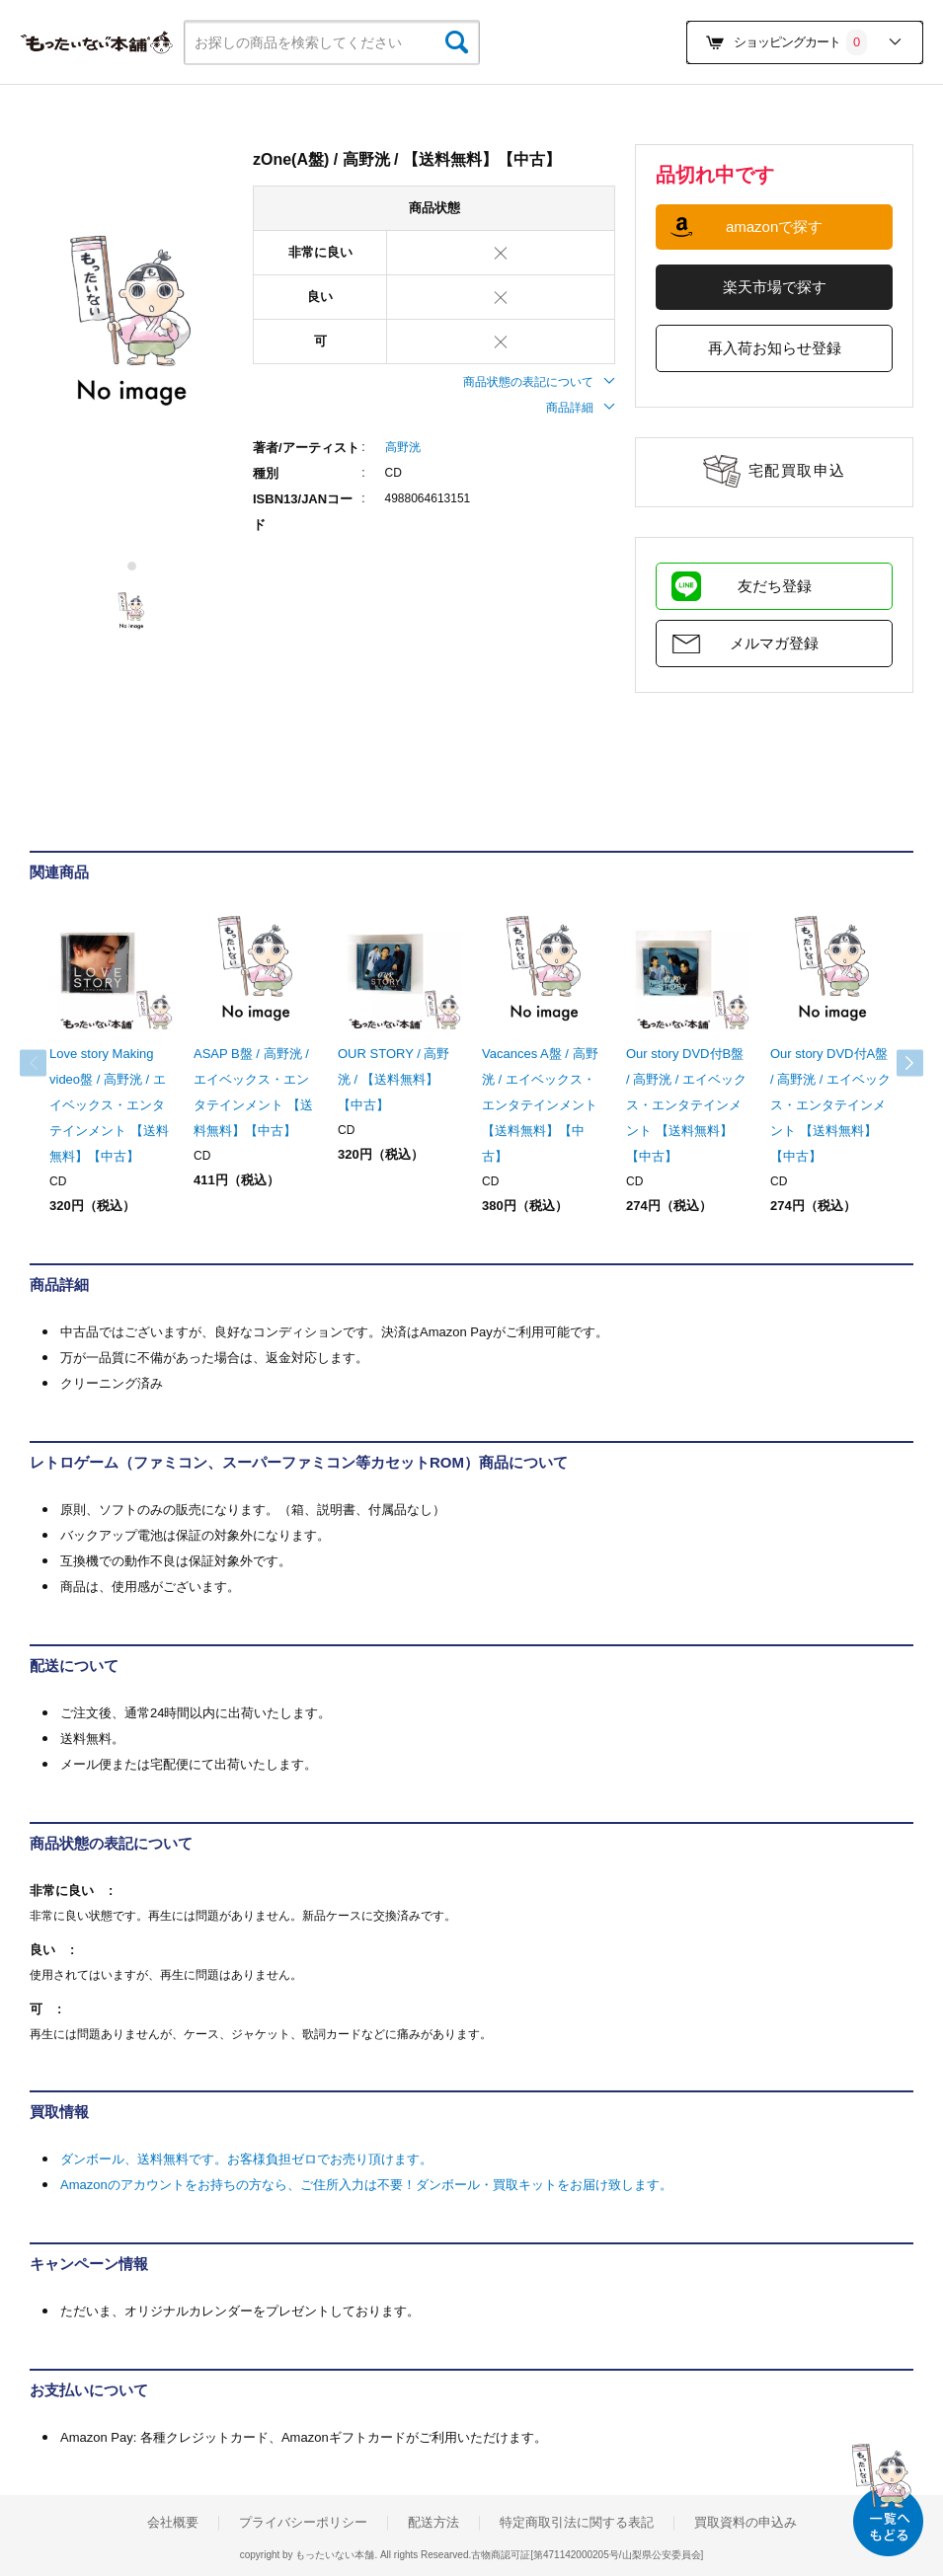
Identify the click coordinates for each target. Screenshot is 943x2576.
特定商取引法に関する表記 (577, 2523)
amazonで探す (774, 226)
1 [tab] (132, 566)
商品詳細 (580, 408)
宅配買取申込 (797, 470)
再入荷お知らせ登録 (774, 348)
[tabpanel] (131, 321)
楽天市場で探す (774, 286)
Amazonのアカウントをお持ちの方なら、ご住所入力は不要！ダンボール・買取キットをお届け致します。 (366, 2184)
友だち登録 (775, 585)
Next (893, 1063)
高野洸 (403, 447)
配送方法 (433, 2523)
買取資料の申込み (745, 2523)
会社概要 (172, 2523)
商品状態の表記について (539, 382)
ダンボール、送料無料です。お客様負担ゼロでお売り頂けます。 (246, 2159)
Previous (49, 1063)
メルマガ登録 (774, 643)
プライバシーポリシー (303, 2523)
